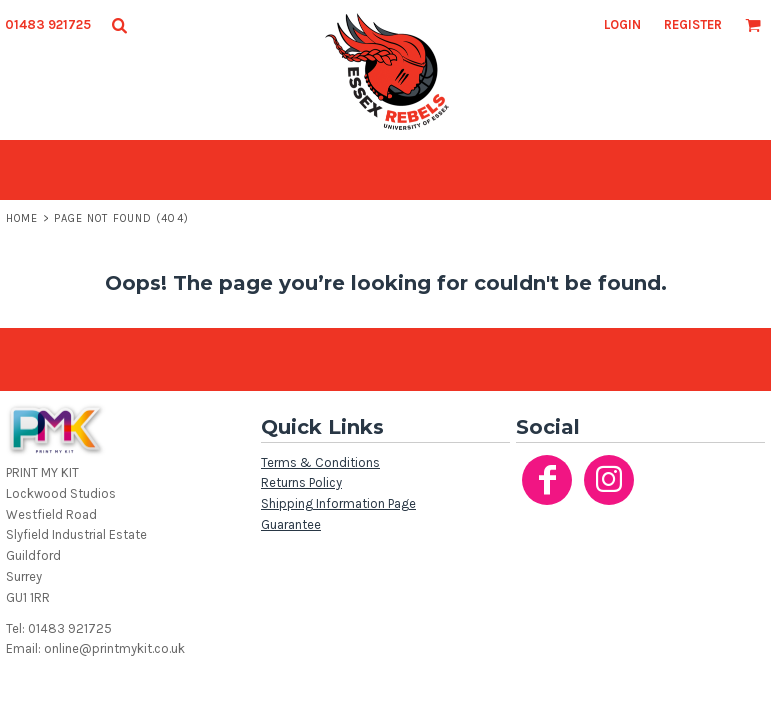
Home (22, 218)
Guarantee (291, 524)
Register (693, 24)
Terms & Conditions (320, 462)
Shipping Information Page (338, 503)
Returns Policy (301, 482)
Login (622, 24)
